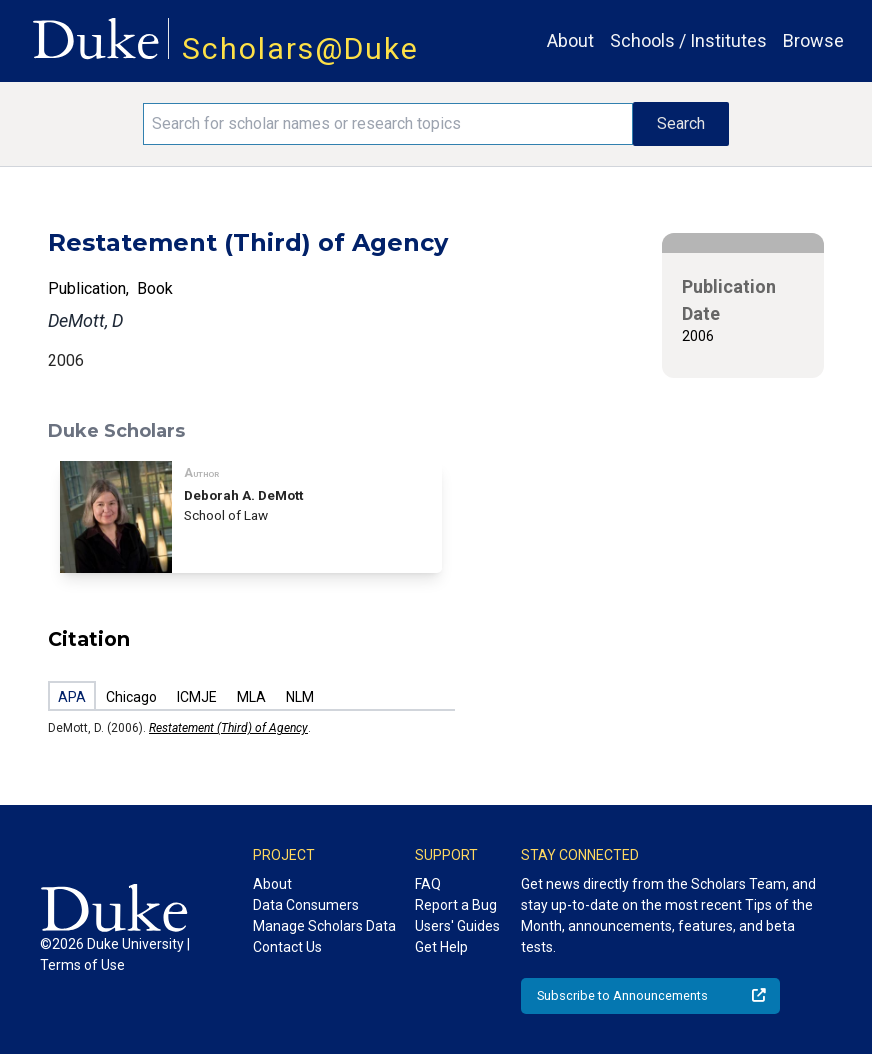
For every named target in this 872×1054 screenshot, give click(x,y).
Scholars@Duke (300, 48)
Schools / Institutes (688, 40)
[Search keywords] (388, 124)
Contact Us (287, 947)
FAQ (428, 884)
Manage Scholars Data (324, 926)
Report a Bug (456, 905)
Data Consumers (306, 905)
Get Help (441, 947)
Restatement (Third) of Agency (228, 728)
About (570, 40)
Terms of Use (82, 965)
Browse (813, 40)
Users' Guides (457, 926)
